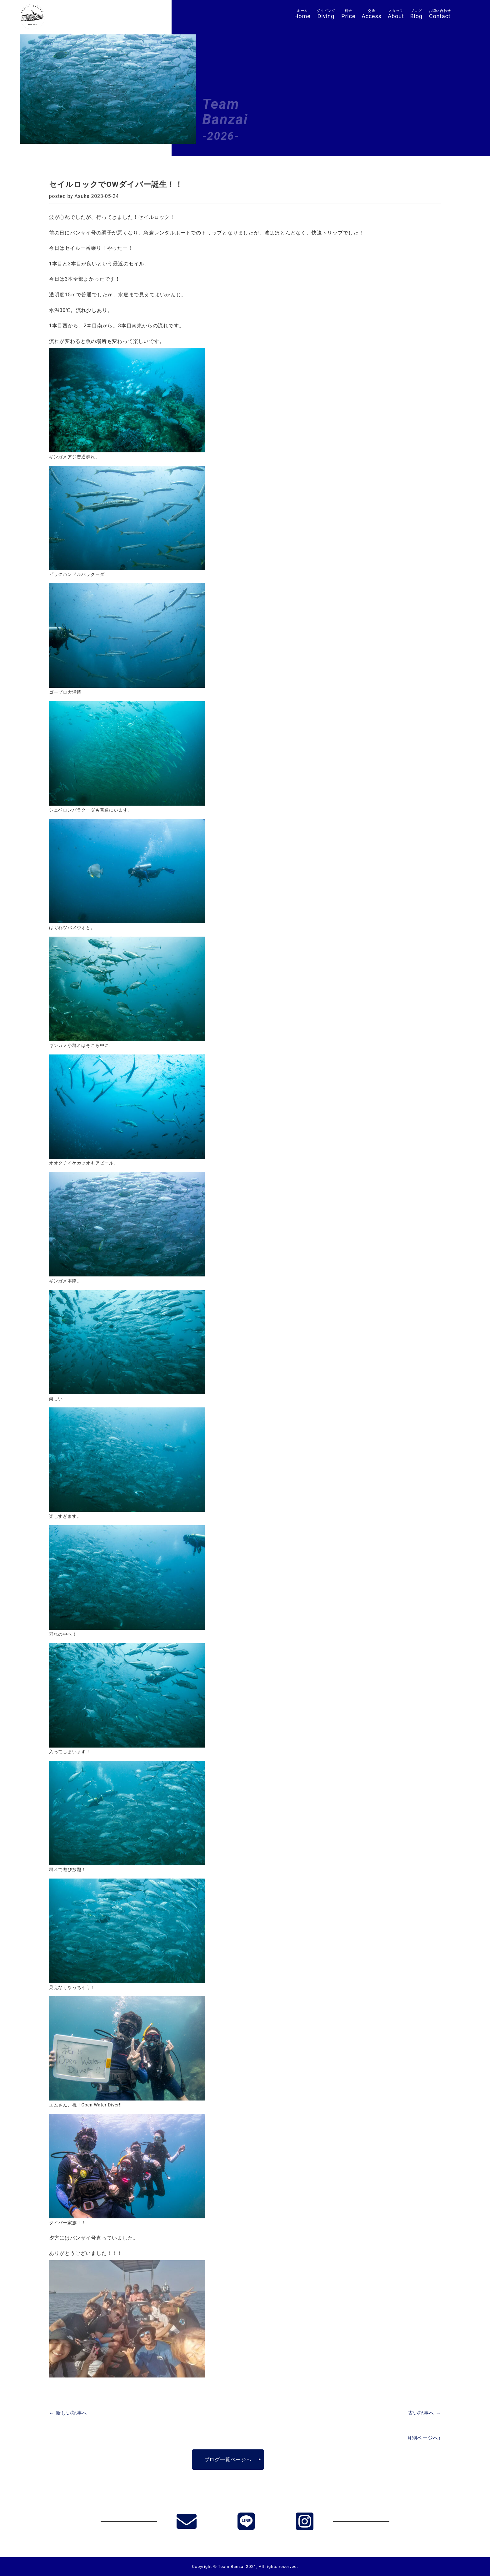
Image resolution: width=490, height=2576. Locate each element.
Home (302, 14)
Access (372, 14)
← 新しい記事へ (68, 2413)
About (396, 14)
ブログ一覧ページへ (228, 2460)
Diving (326, 14)
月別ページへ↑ (424, 2438)
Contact (440, 14)
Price (348, 14)
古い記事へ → (424, 2413)
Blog (416, 14)
